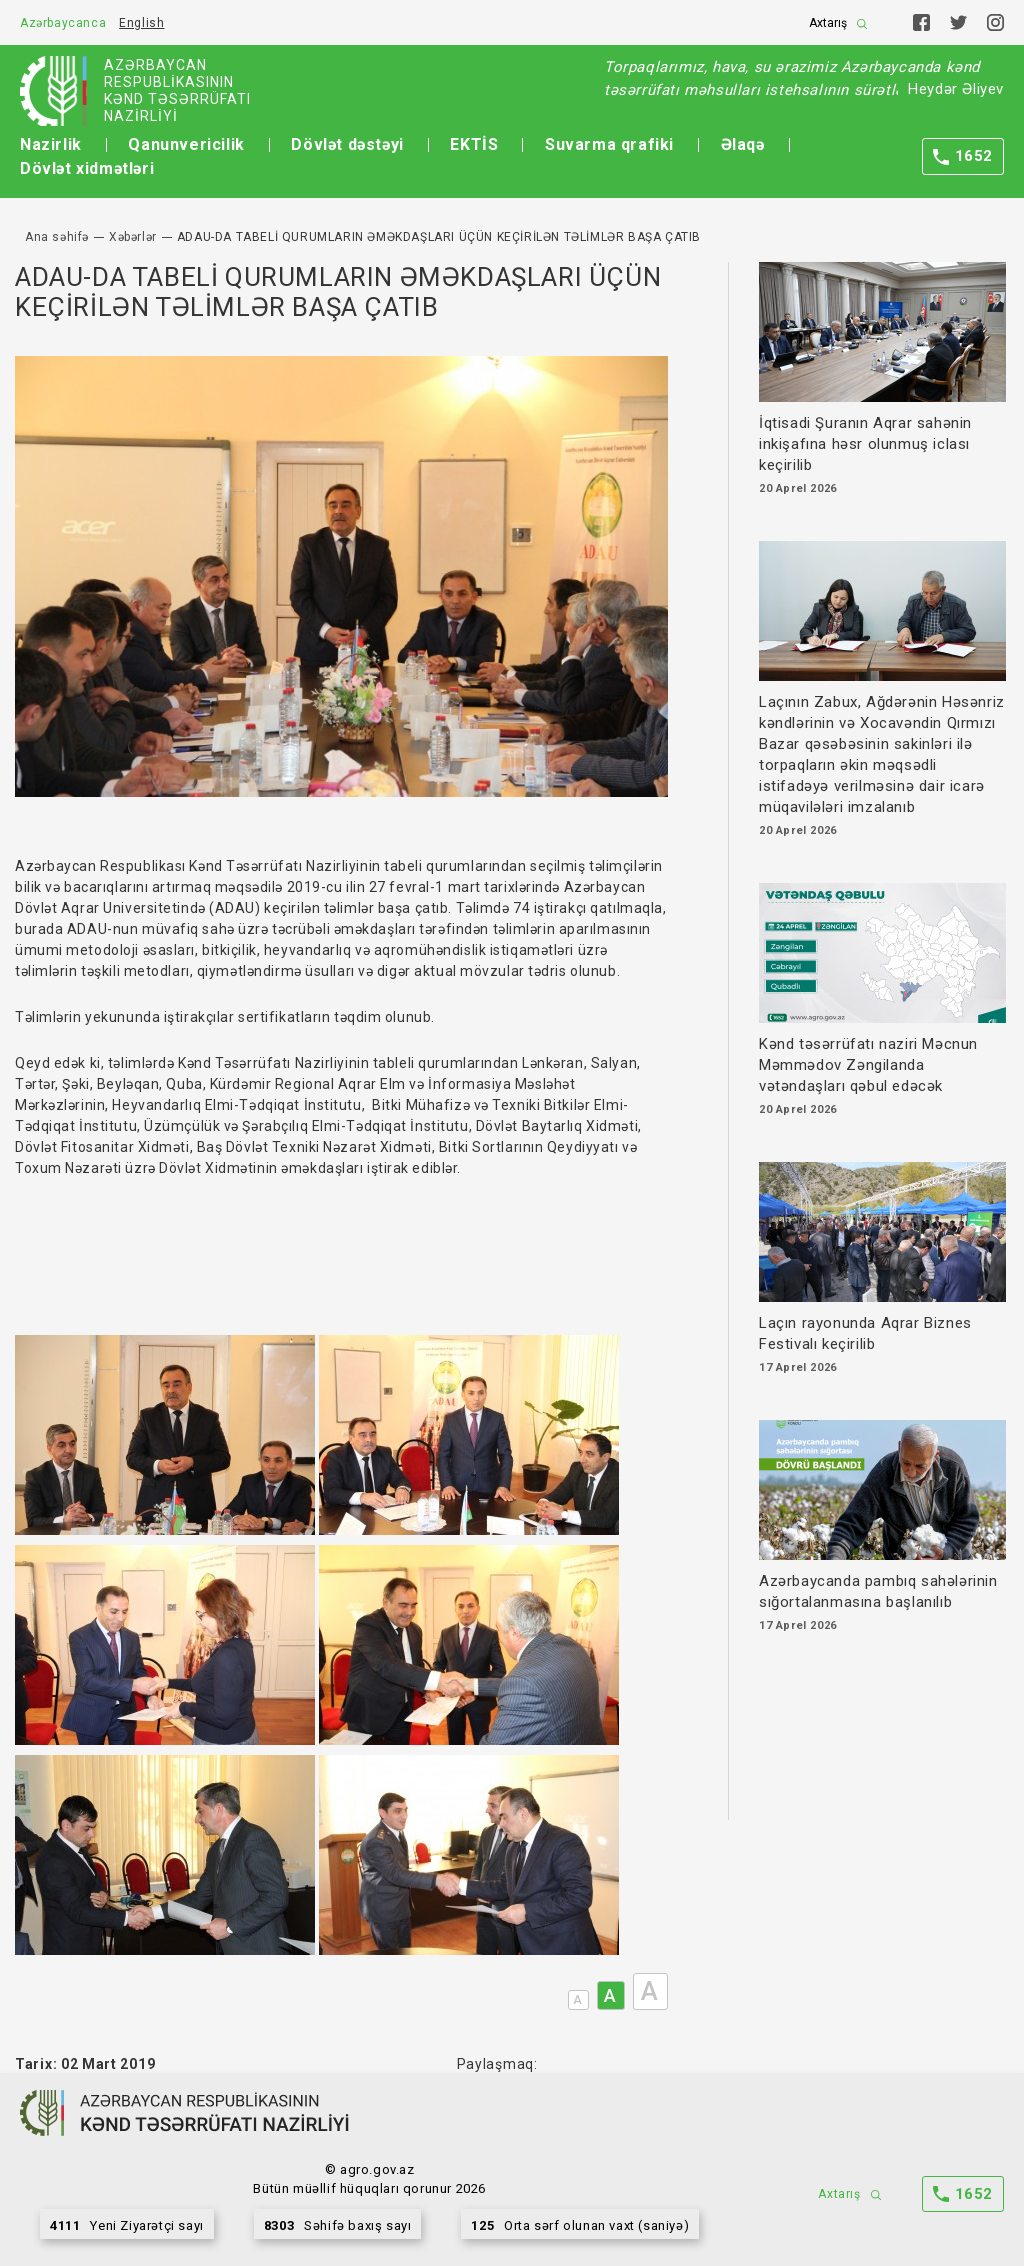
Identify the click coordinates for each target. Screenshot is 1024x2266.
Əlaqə (743, 144)
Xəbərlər (133, 237)
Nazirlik (51, 144)
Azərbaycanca (63, 23)
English (141, 23)
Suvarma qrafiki (609, 144)
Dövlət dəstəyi (347, 144)
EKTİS (474, 144)
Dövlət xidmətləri (87, 168)
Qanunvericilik (186, 144)
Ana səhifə (57, 237)
